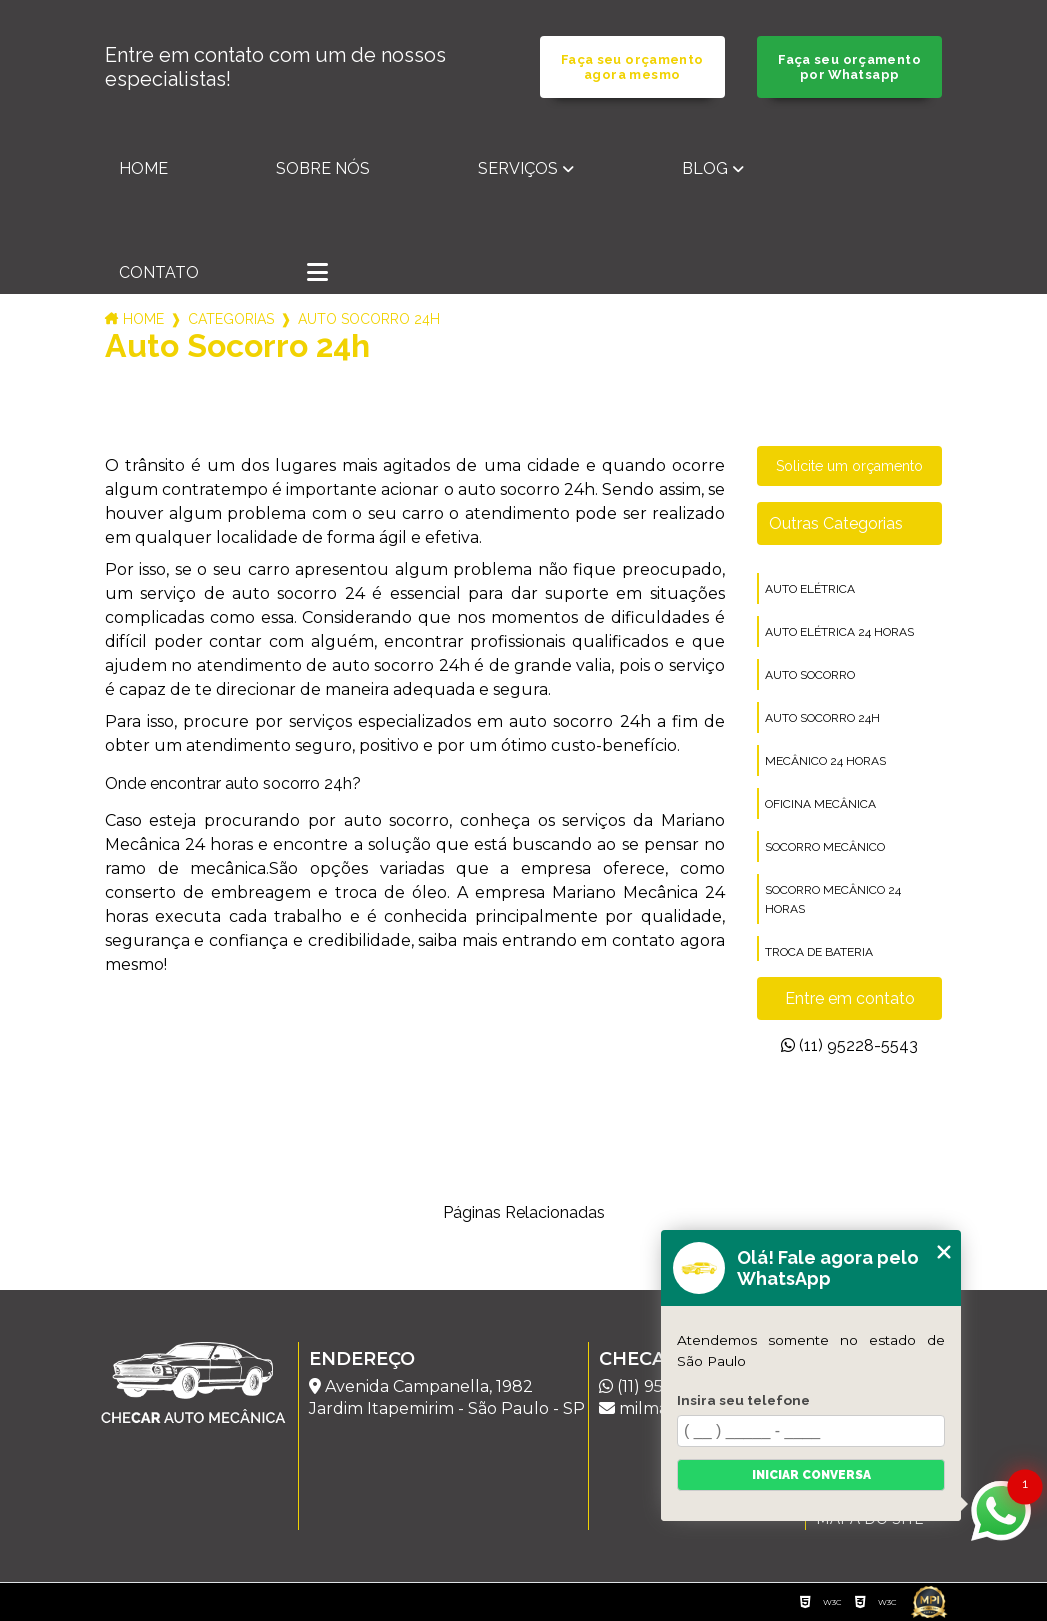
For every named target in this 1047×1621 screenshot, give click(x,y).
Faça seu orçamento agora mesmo (632, 67)
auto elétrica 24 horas (839, 632)
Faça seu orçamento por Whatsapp (849, 67)
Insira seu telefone (743, 1400)
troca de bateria (819, 952)
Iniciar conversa (811, 1475)
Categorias (231, 319)
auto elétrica (810, 589)
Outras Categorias (836, 523)
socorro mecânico (825, 847)
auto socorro (810, 675)
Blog (705, 168)
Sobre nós (323, 168)
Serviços (518, 168)
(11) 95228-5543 (849, 1045)
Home (143, 168)
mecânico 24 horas (825, 761)
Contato (159, 272)
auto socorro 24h (822, 718)
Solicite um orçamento (849, 466)
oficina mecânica (820, 804)
